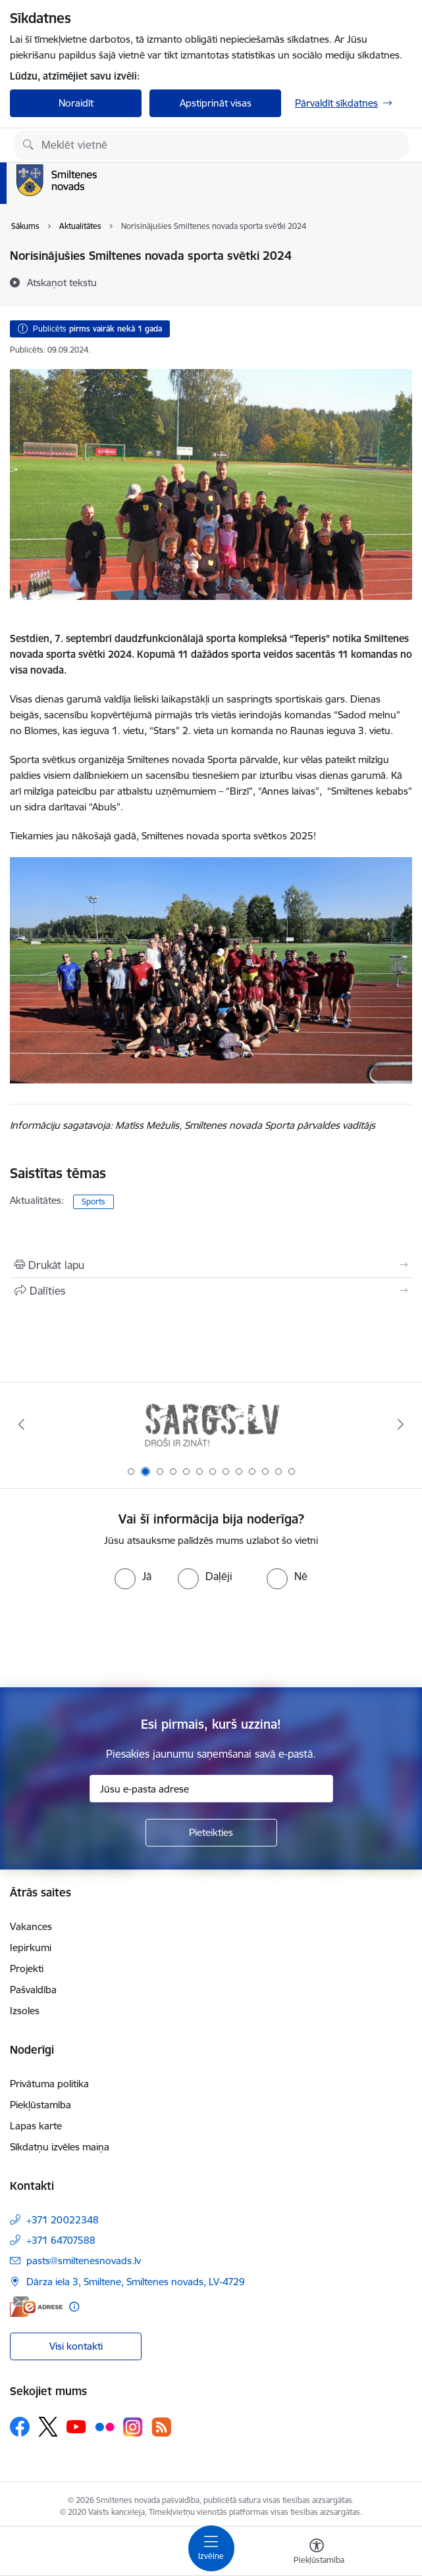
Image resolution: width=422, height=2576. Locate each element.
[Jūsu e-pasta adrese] (211, 1788)
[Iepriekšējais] (21, 1424)
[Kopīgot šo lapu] (211, 1290)
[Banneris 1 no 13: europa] (211, 1424)
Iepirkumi (30, 1947)
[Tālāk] (401, 1424)
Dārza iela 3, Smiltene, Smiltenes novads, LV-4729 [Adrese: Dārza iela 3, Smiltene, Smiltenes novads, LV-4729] (135, 2281)
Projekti (26, 1968)
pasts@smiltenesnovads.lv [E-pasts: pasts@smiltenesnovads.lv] (83, 2260)
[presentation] (211, 1638)
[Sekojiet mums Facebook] (20, 2427)
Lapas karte (36, 2125)
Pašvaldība (33, 1989)
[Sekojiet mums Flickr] (105, 2426)
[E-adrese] (36, 2306)
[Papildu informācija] (74, 2307)
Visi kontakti (76, 2346)
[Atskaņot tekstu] (62, 282)
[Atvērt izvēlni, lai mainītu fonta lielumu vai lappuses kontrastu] (317, 2553)
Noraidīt (76, 103)
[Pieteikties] (211, 1832)
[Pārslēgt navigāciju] (211, 2548)
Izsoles (25, 2010)
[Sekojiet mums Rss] (161, 2427)
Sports (93, 1201)
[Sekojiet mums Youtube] (76, 2426)
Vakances (31, 1926)
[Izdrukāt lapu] (211, 1264)
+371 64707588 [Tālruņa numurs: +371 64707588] (60, 2240)
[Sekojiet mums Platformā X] (48, 2427)
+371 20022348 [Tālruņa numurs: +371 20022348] (62, 2220)
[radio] (133, 1576)
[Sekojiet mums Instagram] (133, 2427)
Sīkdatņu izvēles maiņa (59, 2147)
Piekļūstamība (40, 2104)
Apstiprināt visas (215, 103)
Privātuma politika (49, 2083)
